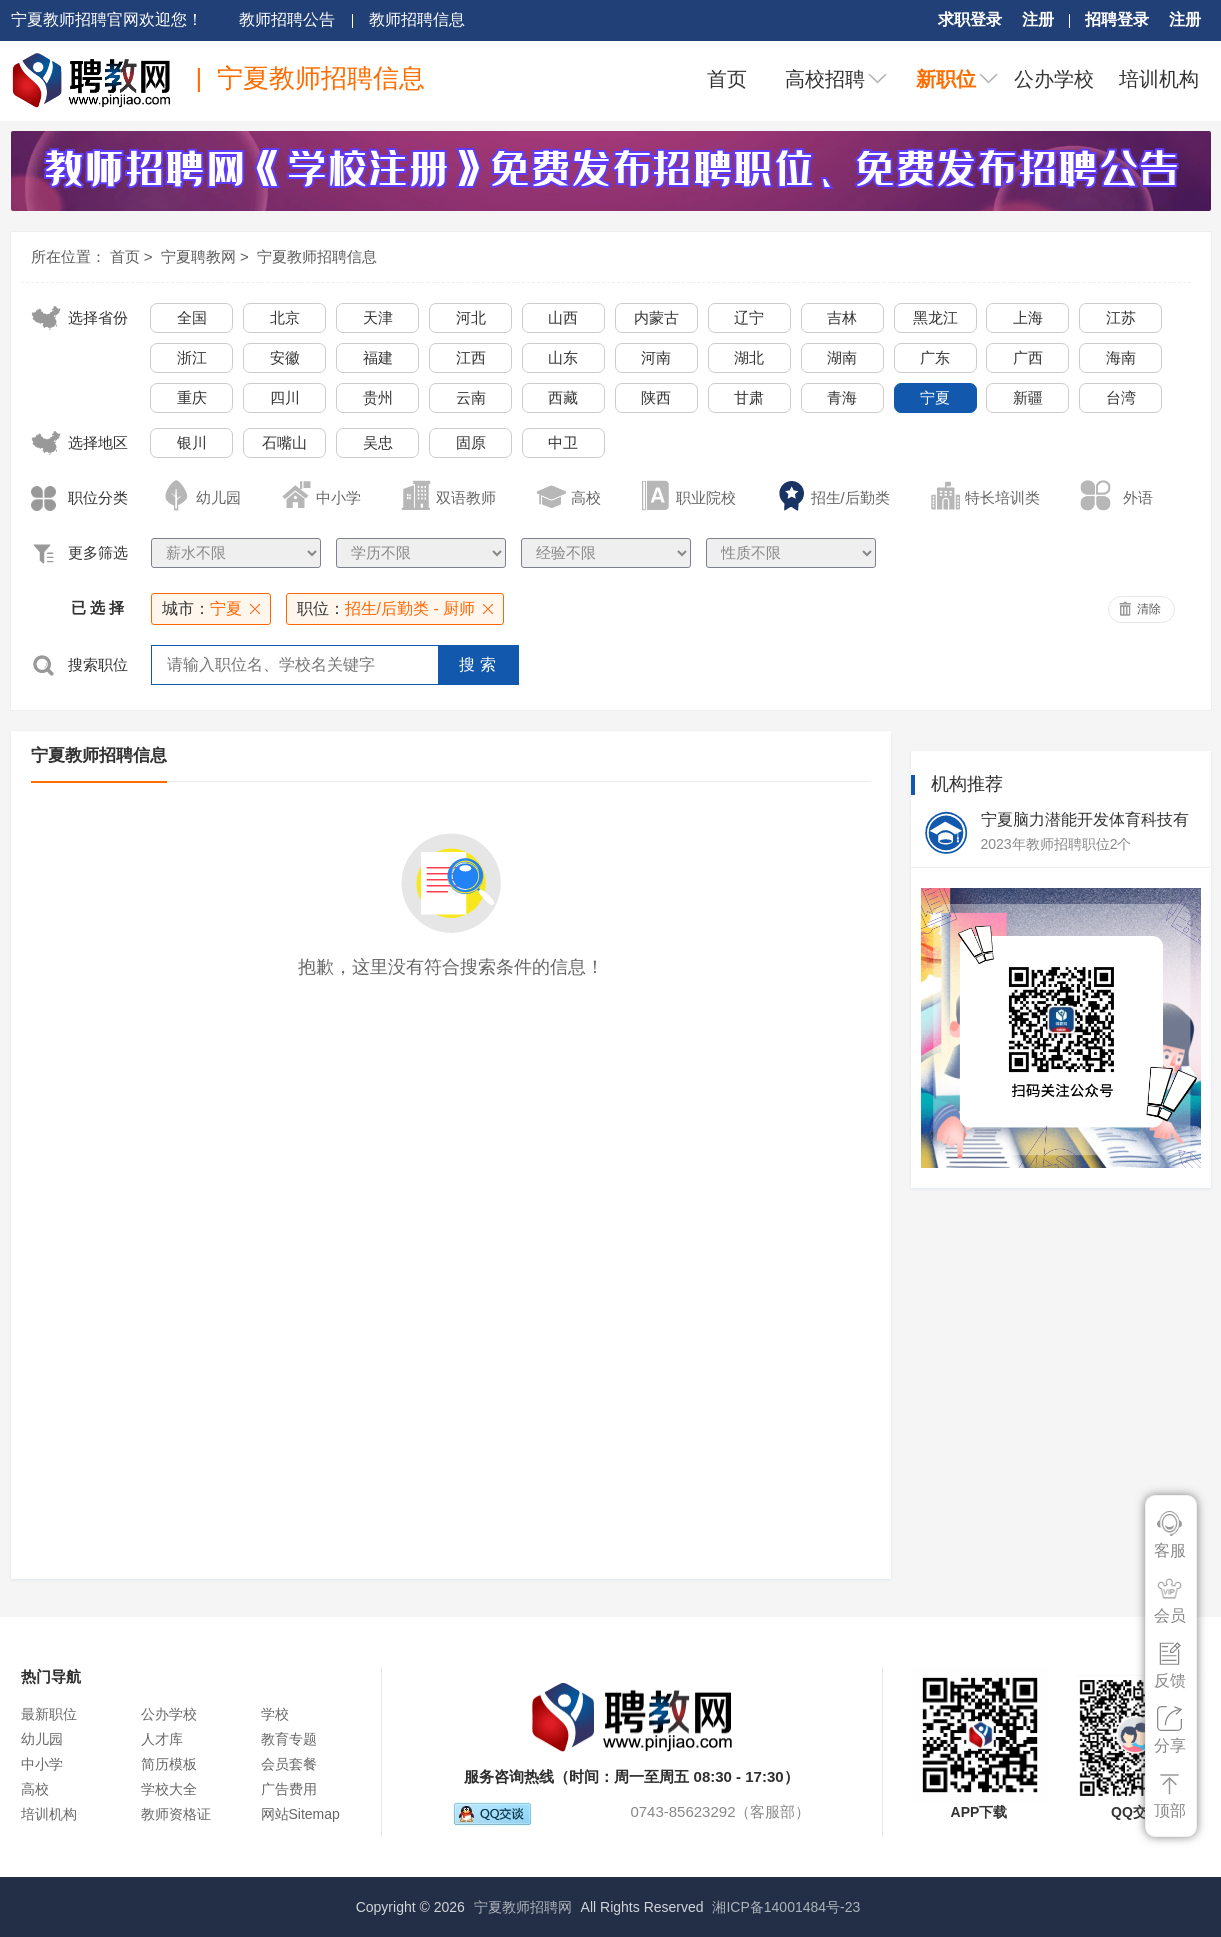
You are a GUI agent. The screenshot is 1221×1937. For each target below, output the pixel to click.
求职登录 (970, 19)
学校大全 (169, 1789)
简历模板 (169, 1764)
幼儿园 (42, 1739)
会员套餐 (289, 1764)
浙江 (192, 357)
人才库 (162, 1739)
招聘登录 (1117, 19)
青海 (842, 397)
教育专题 (289, 1739)
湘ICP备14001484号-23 (786, 1907)
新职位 (946, 79)
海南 (1121, 357)
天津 (378, 317)
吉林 (842, 317)
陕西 (656, 397)
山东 (563, 357)
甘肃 (749, 397)
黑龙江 (935, 317)
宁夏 (935, 397)
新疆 (1028, 397)
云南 (471, 397)
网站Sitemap (300, 1814)
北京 (285, 317)
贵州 (378, 397)
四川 (285, 397)
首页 (727, 79)
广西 (1028, 357)
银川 (192, 442)
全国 (192, 317)
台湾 (1121, 397)
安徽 (285, 357)
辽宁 (749, 317)
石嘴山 (284, 442)
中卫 (563, 442)
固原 (471, 442)
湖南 (842, 357)
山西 (563, 317)
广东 (935, 357)
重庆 (192, 397)
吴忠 (378, 442)
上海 (1028, 317)
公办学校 (1054, 79)
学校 (275, 1714)
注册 (1038, 19)
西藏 (563, 397)
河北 (471, 317)
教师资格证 (176, 1814)
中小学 (42, 1764)
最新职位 (49, 1714)
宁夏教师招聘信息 (317, 256)
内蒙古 (656, 317)
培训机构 (1159, 79)
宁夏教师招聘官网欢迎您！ (107, 19)
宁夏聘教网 (198, 256)
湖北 (749, 357)
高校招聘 (825, 79)
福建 (378, 357)
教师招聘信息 (417, 19)
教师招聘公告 (287, 19)
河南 (656, 357)
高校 (35, 1789)
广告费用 (289, 1789)
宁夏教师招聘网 (523, 1907)
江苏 (1121, 317)
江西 (471, 357)
